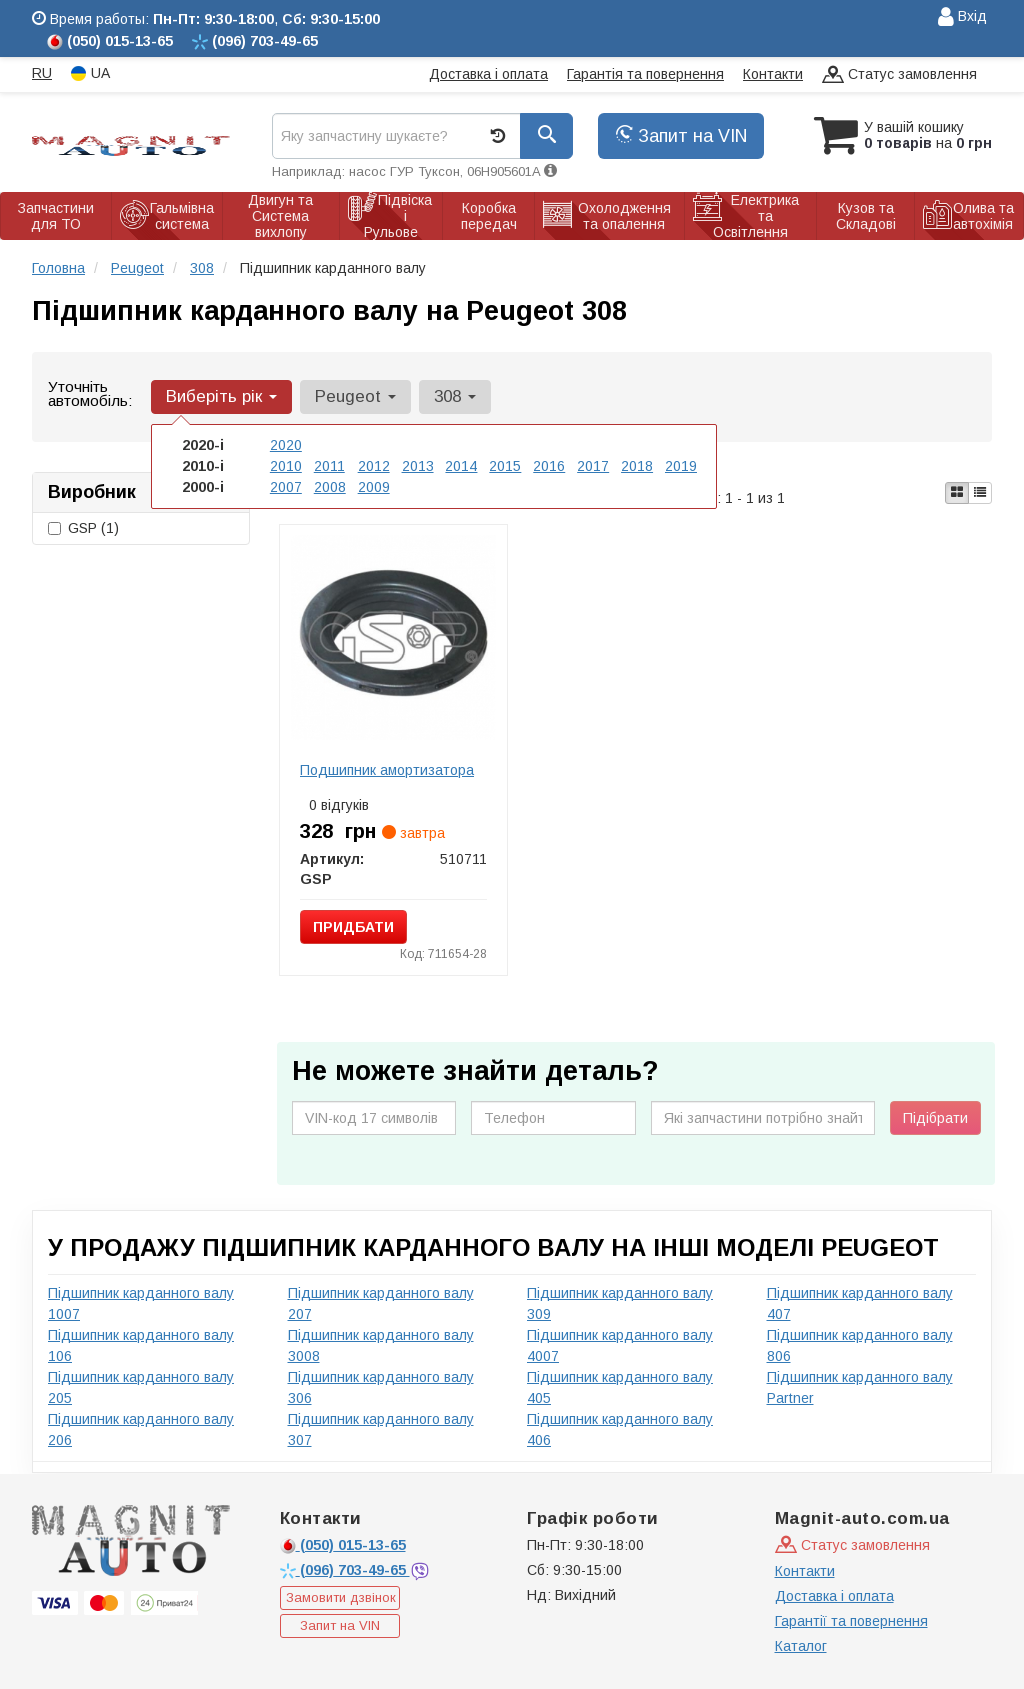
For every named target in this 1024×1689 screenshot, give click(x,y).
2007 (286, 487)
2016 (549, 466)
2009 (374, 487)
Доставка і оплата (488, 74)
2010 (286, 466)
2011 (329, 466)
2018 (637, 466)
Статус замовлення (899, 75)
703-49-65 (345, 1570)
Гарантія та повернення (645, 74)
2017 (593, 466)
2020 (286, 445)
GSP (83, 528)
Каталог (801, 1646)
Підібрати (935, 1118)
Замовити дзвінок (341, 1597)
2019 (681, 466)
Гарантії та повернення (851, 1621)
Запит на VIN (681, 136)
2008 (330, 487)
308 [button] (455, 396)
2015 (505, 466)
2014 (461, 466)
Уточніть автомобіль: (90, 393)
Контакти (773, 74)
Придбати (353, 927)
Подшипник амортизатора (387, 770)
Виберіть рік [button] (221, 396)
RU (42, 73)
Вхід (962, 17)
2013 (418, 466)
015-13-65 (343, 1545)
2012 (374, 466)
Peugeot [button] (355, 396)
